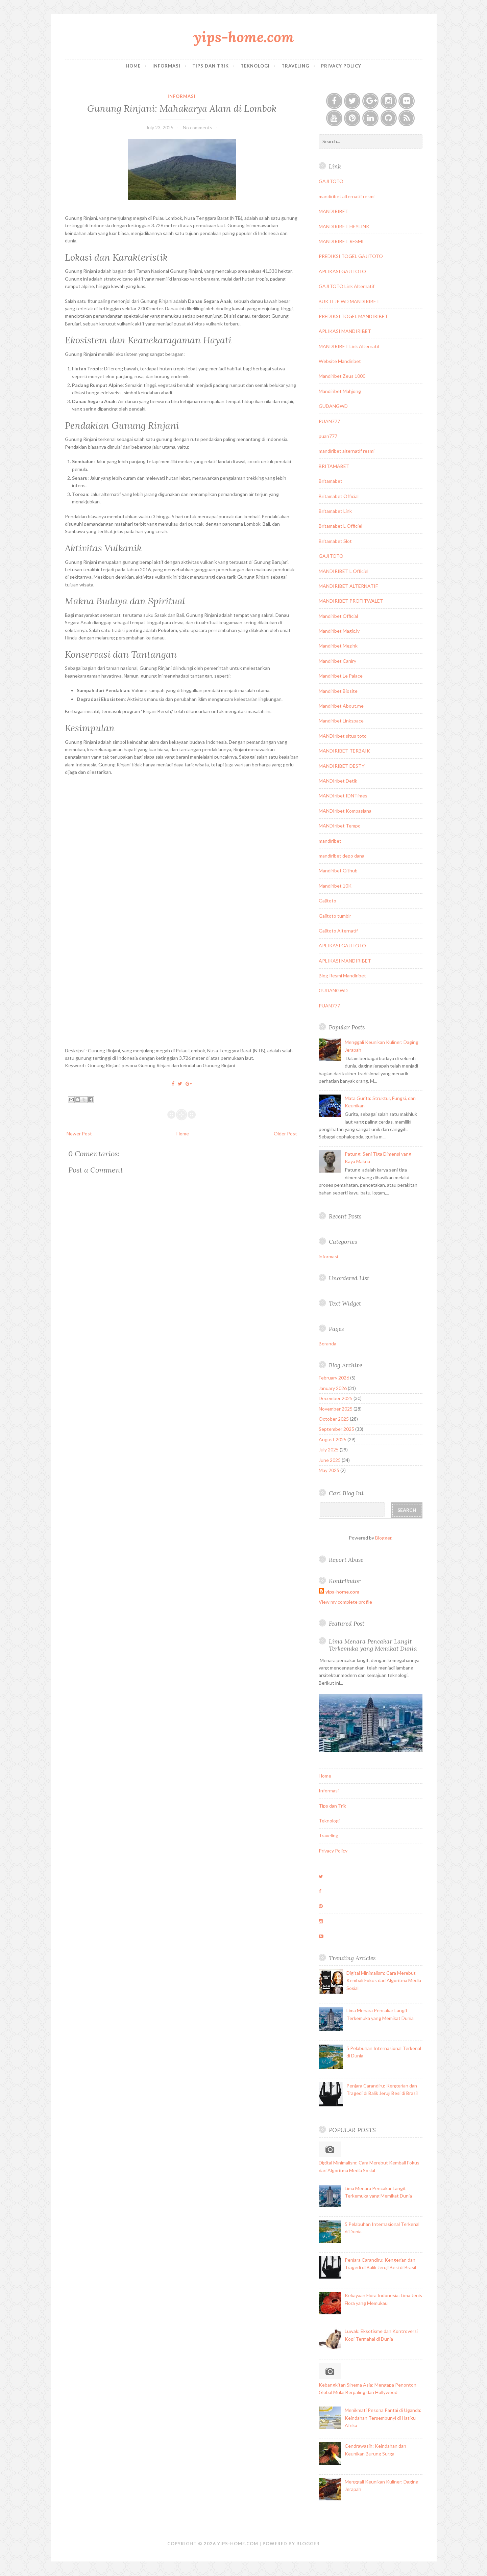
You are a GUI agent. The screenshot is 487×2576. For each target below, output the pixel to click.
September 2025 (336, 1429)
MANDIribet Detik (338, 781)
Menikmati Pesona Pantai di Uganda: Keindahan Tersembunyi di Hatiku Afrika (383, 2417)
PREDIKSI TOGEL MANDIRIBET (353, 316)
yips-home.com (243, 37)
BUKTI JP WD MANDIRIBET (349, 301)
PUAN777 (329, 421)
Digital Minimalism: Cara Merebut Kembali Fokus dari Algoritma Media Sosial (383, 1980)
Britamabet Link (335, 511)
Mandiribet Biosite (338, 691)
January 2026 (333, 1388)
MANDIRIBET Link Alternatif (349, 346)
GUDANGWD (333, 406)
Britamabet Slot (335, 541)
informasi (182, 96)
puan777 (328, 436)
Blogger (383, 1538)
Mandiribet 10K (335, 886)
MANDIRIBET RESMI (341, 241)
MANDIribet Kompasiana (345, 811)
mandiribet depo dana (341, 856)
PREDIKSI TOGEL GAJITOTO (351, 256)
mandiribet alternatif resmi (346, 196)
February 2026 (334, 1378)
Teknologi (255, 66)
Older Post (285, 1133)
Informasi (166, 66)
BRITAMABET (334, 466)
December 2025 (335, 1398)
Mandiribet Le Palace (341, 676)
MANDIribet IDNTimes (343, 795)
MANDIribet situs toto (343, 736)
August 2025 (332, 1439)
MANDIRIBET (333, 211)
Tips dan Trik (210, 66)
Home (133, 66)
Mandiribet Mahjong (340, 391)
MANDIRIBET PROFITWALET (351, 601)
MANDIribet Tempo (340, 826)
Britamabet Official (339, 496)
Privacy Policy (341, 66)
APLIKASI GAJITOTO (342, 271)
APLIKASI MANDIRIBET (345, 331)
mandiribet (330, 841)
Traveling (295, 66)
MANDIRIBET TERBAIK (344, 751)
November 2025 (335, 1409)
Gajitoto (327, 900)
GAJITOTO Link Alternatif (346, 286)
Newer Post (79, 1133)
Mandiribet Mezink (338, 646)
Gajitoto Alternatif (338, 931)
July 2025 (329, 1449)
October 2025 (334, 1419)
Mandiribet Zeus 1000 (342, 376)
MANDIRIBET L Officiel (343, 571)
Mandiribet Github (338, 870)
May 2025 (329, 1470)
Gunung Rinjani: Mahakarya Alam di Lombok (181, 108)
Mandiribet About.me (341, 706)
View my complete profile (345, 1602)
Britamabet (330, 481)
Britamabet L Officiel (340, 526)
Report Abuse (346, 1559)
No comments (197, 127)
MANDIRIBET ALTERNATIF (348, 586)
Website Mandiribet (340, 361)
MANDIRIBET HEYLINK (344, 226)
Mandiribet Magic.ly (339, 631)
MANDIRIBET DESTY (342, 766)
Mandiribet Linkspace (341, 721)
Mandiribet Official (338, 616)
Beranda (327, 1343)
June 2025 (330, 1460)
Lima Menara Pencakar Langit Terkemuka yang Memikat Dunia (373, 1644)
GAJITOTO (331, 181)
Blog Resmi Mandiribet (342, 975)
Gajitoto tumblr (335, 916)
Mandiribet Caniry (337, 661)
